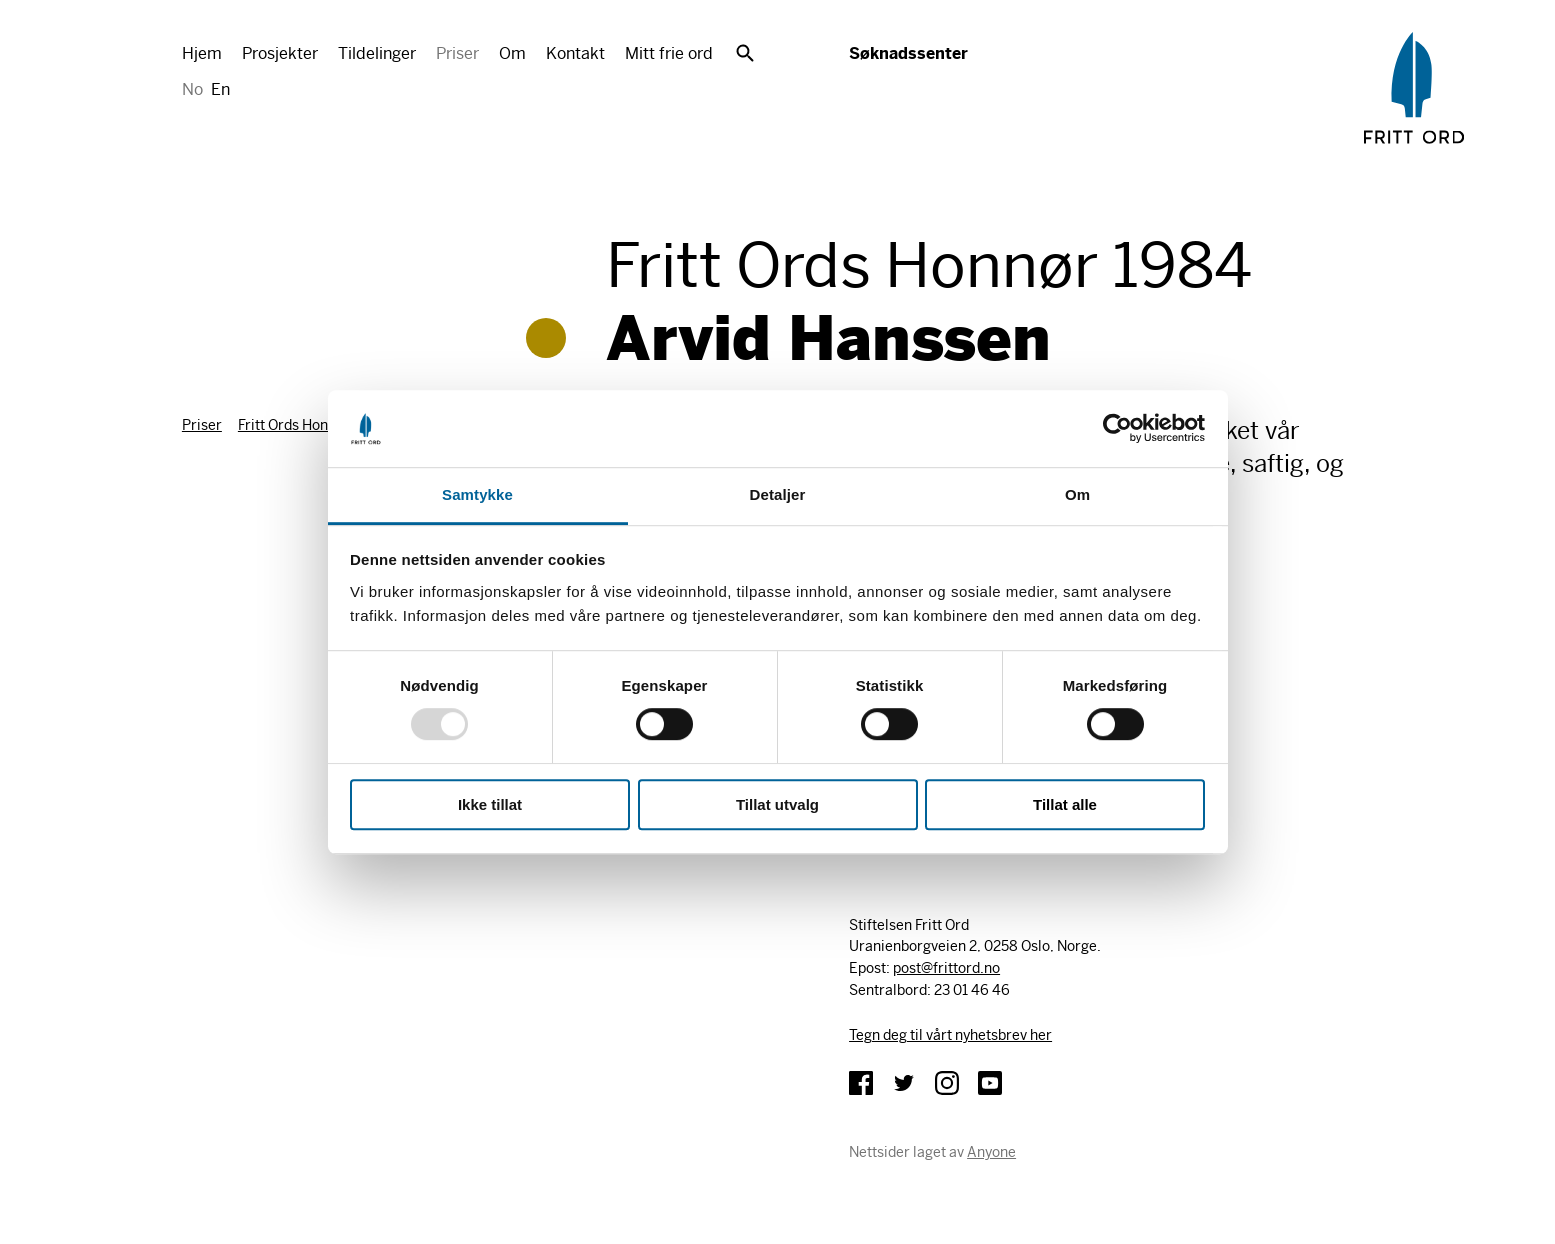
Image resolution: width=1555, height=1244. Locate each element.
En (220, 89)
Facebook (861, 1083)
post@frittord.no (946, 968)
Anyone (991, 1152)
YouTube (990, 1083)
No (192, 89)
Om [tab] (1077, 494)
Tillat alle (1065, 804)
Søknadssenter (908, 53)
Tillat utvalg (777, 804)
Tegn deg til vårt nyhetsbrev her (950, 1035)
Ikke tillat (490, 804)
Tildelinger (377, 53)
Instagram (947, 1083)
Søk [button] (745, 53)
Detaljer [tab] (778, 494)
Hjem (202, 53)
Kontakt (575, 53)
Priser (457, 53)
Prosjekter (280, 53)
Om (512, 53)
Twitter (904, 1083)
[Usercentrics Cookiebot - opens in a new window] (1117, 429)
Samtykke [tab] (477, 494)
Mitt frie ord (669, 53)
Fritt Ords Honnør (294, 425)
